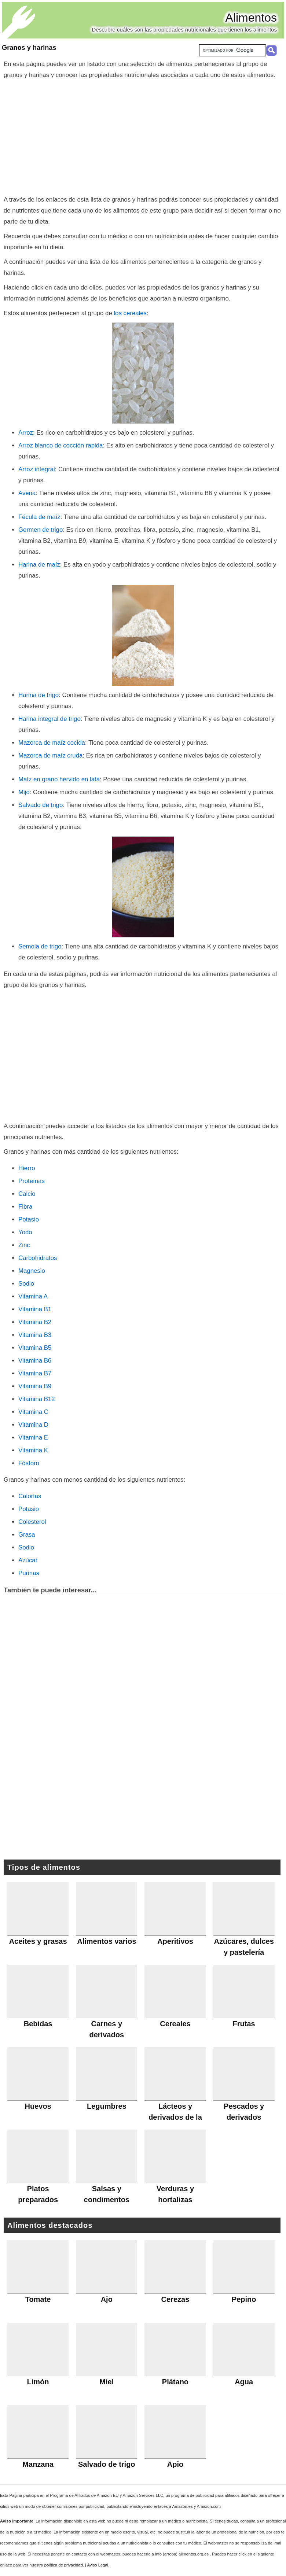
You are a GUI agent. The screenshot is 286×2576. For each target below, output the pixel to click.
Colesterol (32, 1521)
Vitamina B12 (36, 1399)
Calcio (27, 1193)
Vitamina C (33, 1411)
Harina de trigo (38, 695)
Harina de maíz (39, 564)
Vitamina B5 (34, 1347)
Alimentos (251, 17)
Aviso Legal (97, 2565)
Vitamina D (33, 1424)
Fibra (25, 1206)
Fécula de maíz (39, 516)
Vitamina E (33, 1437)
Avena (27, 493)
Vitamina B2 (34, 1322)
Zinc (24, 1245)
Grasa (26, 1534)
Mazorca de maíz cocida (51, 742)
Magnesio (31, 1270)
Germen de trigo (40, 529)
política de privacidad (63, 2565)
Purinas (28, 1573)
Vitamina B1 (34, 1309)
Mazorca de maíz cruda (50, 755)
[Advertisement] (143, 135)
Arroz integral (36, 469)
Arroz (25, 432)
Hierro (26, 1168)
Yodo (25, 1232)
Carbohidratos (37, 1257)
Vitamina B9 (34, 1386)
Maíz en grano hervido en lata (59, 779)
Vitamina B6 (34, 1360)
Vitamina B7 (34, 1373)
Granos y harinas (29, 47)
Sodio (26, 1283)
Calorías (29, 1496)
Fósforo (28, 1463)
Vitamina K (33, 1450)
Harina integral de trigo (49, 718)
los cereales (130, 313)
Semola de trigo (40, 946)
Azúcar (27, 1560)
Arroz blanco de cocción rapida (60, 445)
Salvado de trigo (40, 804)
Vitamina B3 (34, 1334)
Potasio (28, 1219)
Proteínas (31, 1181)
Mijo (24, 792)
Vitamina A (33, 1296)
